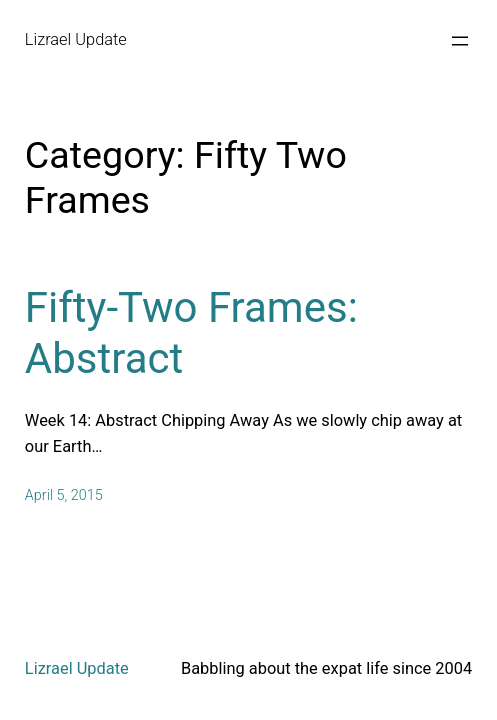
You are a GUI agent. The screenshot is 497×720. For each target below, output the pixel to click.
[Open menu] (460, 41)
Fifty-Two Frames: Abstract (191, 332)
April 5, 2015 (64, 495)
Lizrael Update (76, 39)
